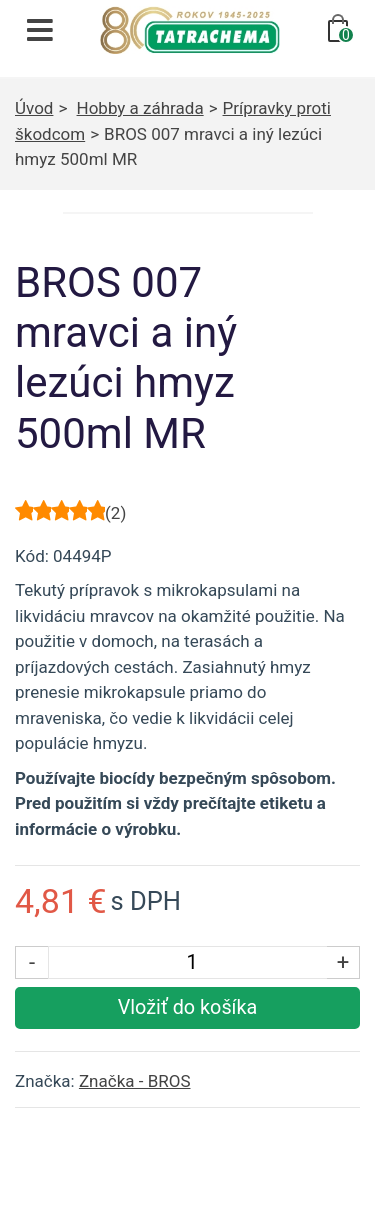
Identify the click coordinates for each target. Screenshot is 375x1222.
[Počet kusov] (192, 962)
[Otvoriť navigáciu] (40, 30)
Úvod (34, 108)
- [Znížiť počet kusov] (32, 962)
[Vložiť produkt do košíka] (187, 1008)
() (115, 513)
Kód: (32, 556)
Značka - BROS (135, 1081)
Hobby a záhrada (140, 108)
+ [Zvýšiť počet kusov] (343, 962)
